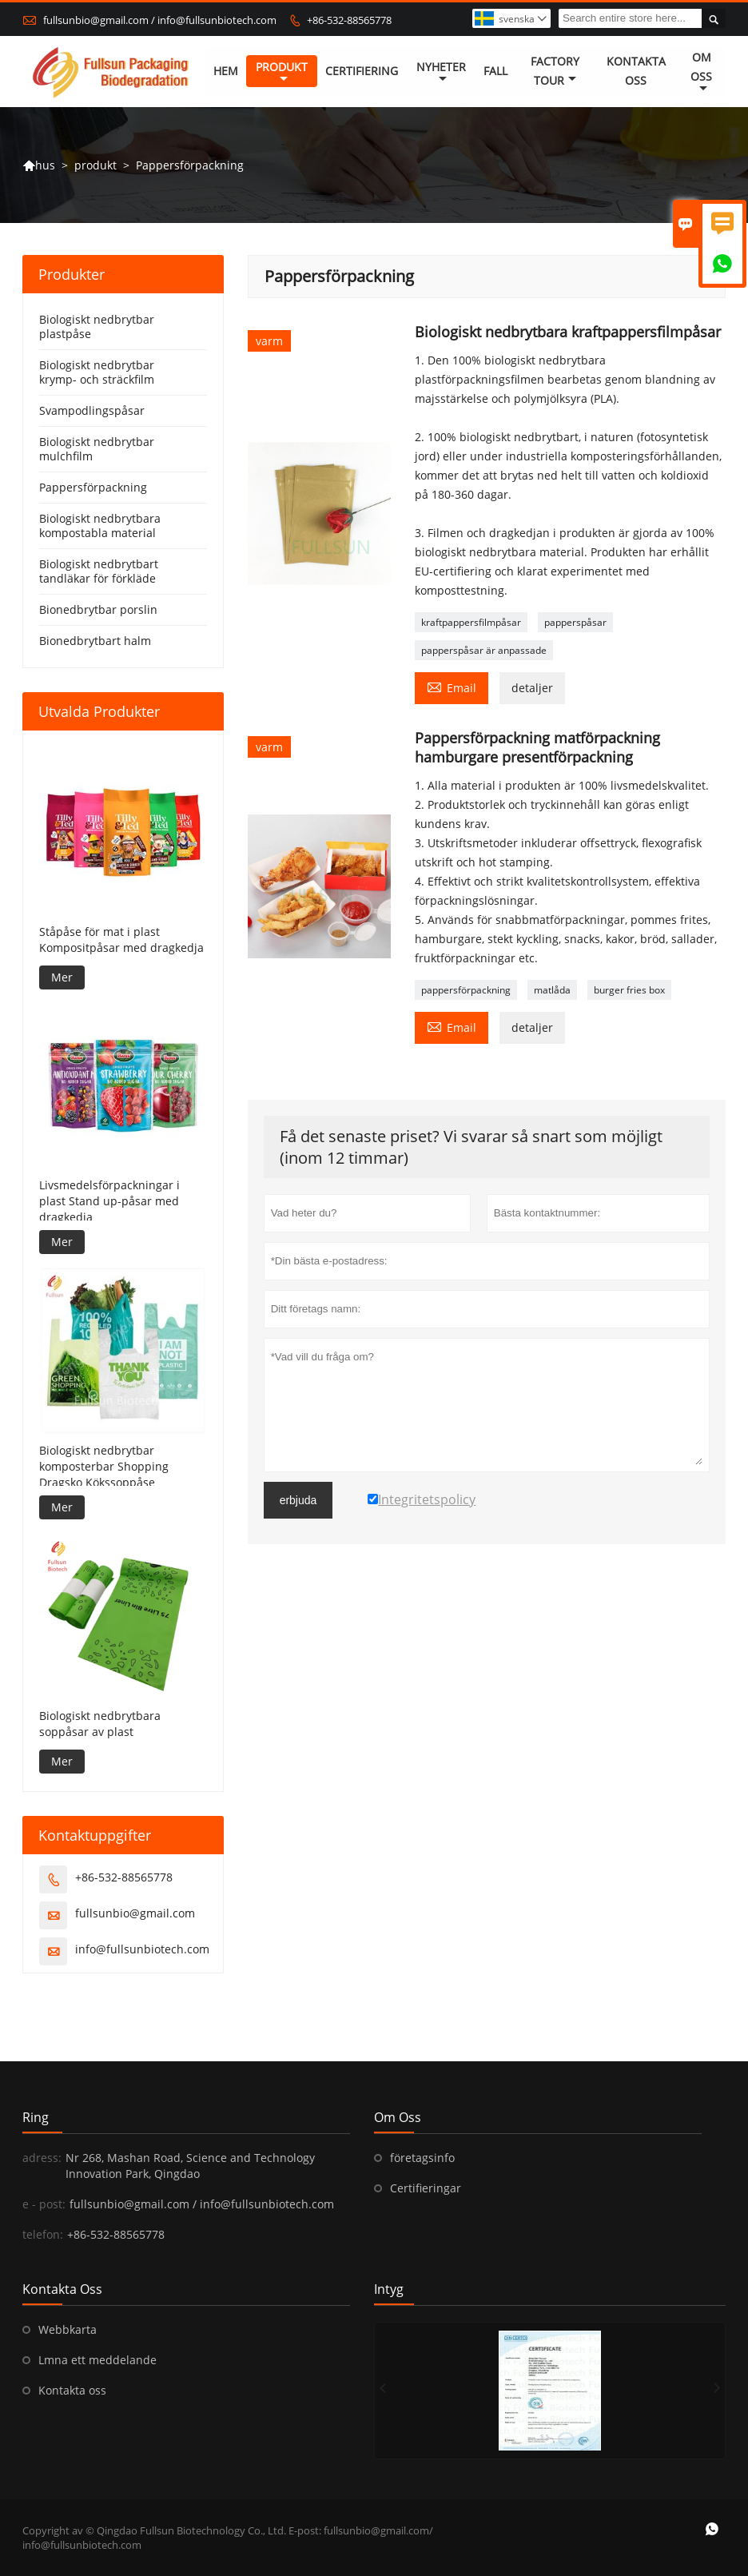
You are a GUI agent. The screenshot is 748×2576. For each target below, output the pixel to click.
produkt (282, 73)
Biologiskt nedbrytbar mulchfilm (96, 449)
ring (35, 2117)
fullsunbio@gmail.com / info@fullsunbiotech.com (160, 20)
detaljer (532, 688)
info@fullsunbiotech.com (142, 1949)
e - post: (44, 2204)
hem (225, 71)
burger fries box (629, 990)
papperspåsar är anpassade (484, 651)
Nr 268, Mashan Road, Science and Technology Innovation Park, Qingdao (190, 2165)
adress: (42, 2157)
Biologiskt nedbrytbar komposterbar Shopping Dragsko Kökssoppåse (104, 1466)
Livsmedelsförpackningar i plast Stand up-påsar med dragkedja (109, 1201)
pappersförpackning (466, 990)
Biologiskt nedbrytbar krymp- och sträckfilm (96, 373)
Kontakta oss (72, 2390)
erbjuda (298, 1501)
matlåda (552, 990)
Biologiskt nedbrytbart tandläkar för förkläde (98, 572)
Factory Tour (555, 71)
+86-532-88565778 (349, 20)
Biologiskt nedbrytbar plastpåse (96, 327)
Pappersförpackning (93, 488)
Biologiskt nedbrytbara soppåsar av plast (100, 1723)
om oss (701, 72)
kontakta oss (636, 71)
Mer (62, 977)
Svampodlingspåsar (92, 411)
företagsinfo (422, 2157)
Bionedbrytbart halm (95, 641)
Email (451, 687)
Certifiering (362, 71)
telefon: (42, 2234)
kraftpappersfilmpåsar (471, 623)
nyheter (441, 73)
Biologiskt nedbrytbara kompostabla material (100, 526)
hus (38, 165)
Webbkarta (67, 2329)
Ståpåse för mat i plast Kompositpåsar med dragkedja (121, 939)
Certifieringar (425, 2188)
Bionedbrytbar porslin (98, 610)
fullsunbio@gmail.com (135, 1913)
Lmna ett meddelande (97, 2359)
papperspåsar (575, 623)
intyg (389, 2289)
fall (495, 71)
